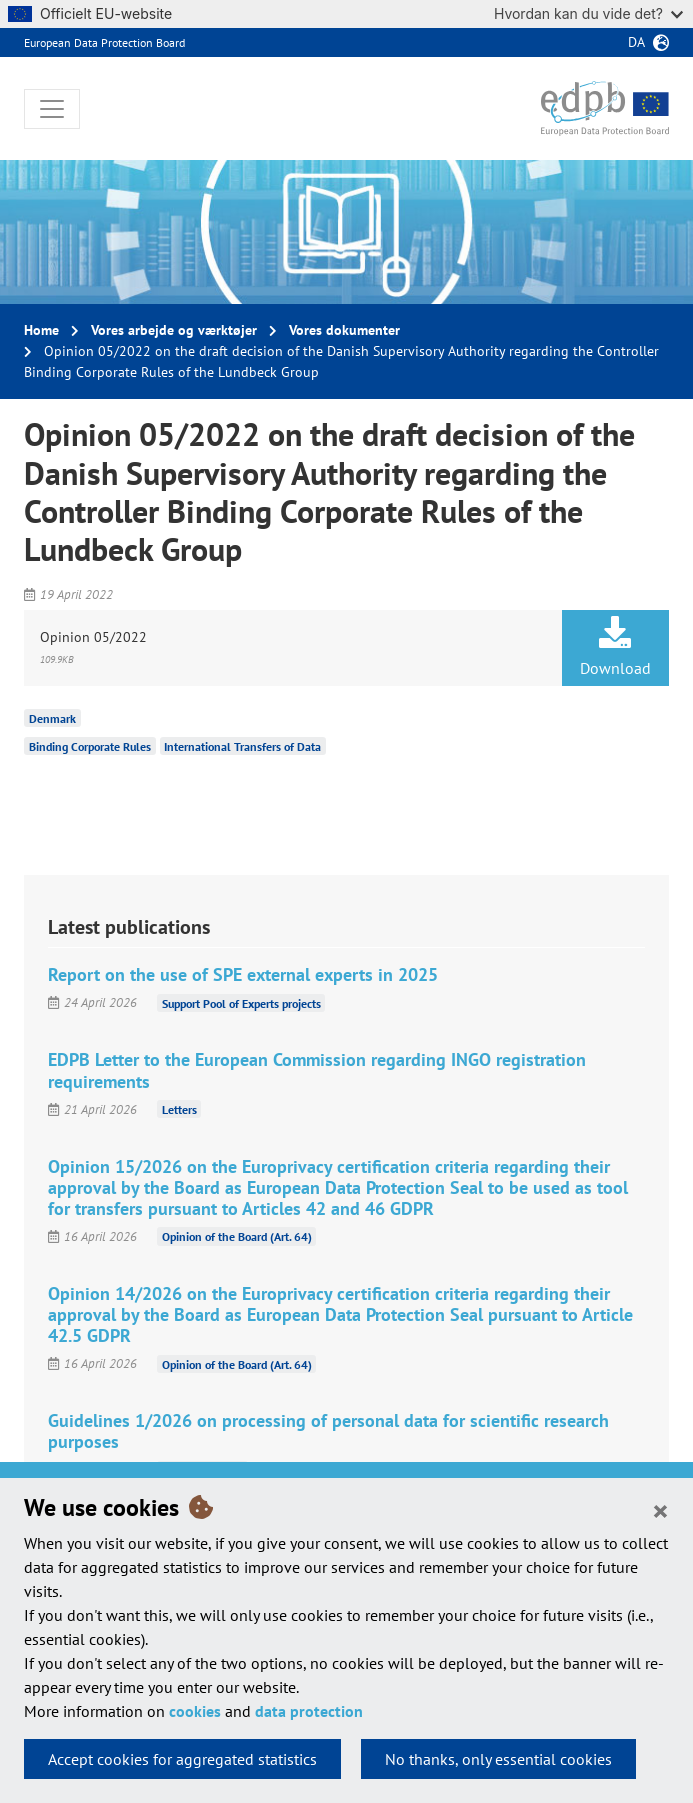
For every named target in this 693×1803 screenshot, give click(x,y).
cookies (195, 1711)
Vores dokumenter (344, 330)
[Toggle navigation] (52, 109)
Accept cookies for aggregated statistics (182, 1759)
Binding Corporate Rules (90, 746)
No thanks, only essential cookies (498, 1759)
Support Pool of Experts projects (241, 1002)
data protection (309, 1711)
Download (616, 647)
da (636, 42)
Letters (179, 1109)
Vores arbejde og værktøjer (174, 330)
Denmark (52, 718)
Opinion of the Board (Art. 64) (237, 1236)
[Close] (660, 1510)
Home (41, 330)
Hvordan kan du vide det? (588, 13)
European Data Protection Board (104, 42)
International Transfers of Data (242, 746)
